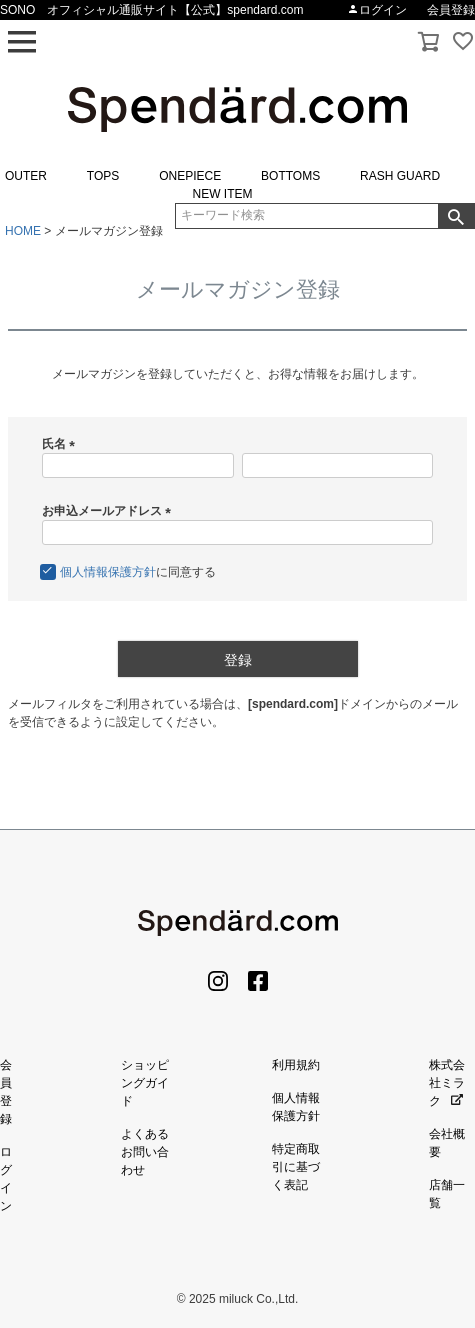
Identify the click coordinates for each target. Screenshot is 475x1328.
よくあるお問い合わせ (145, 1152)
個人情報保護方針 (108, 572)
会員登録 (451, 10)
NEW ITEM (223, 194)
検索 (456, 216)
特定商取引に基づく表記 (296, 1167)
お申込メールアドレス (109, 511)
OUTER (26, 176)
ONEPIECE (190, 176)
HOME (23, 231)
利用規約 (296, 1065)
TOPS (103, 176)
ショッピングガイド (145, 1083)
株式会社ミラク (447, 1083)
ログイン (377, 10)
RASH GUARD (400, 176)
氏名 (61, 444)
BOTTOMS (290, 176)
